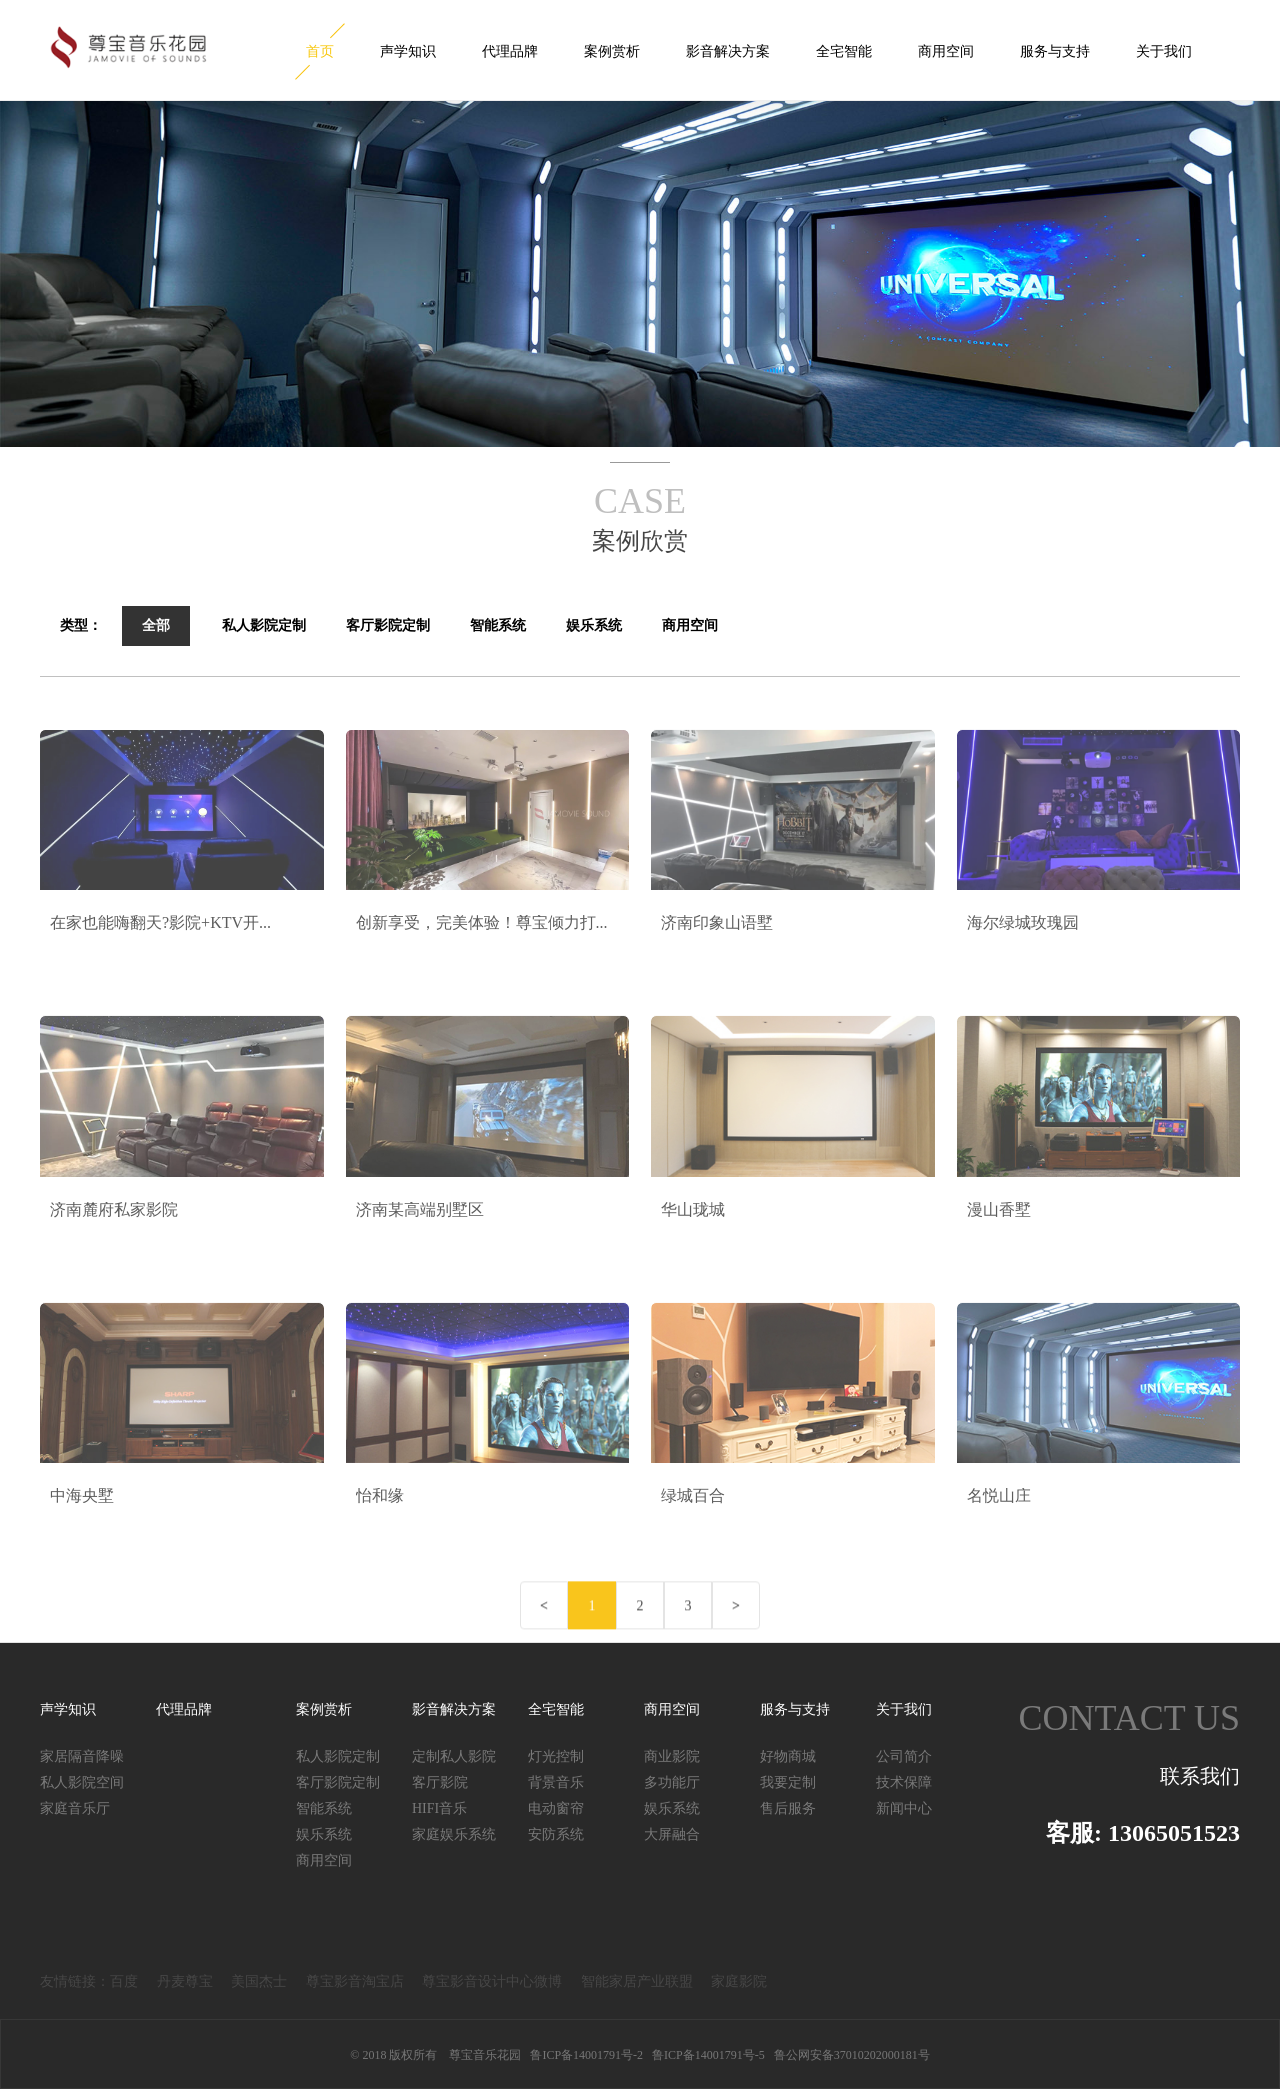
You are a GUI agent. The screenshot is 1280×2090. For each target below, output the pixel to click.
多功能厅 (672, 1782)
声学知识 (408, 51)
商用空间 (946, 51)
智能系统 (324, 1808)
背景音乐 (556, 1782)
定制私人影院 (454, 1756)
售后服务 (788, 1808)
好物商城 (788, 1756)
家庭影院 (739, 1981)
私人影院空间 (82, 1782)
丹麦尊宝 (185, 1981)
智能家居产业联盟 (637, 1981)
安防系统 (556, 1834)
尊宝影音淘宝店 (355, 1981)
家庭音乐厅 (75, 1808)
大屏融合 (672, 1834)
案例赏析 (612, 51)
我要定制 (788, 1782)
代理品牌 (510, 51)
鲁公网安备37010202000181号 (852, 2055)
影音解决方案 (728, 51)
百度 (124, 1981)
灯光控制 (556, 1756)
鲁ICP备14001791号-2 (586, 2055)
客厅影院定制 (338, 1782)
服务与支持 (1055, 51)
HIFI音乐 (439, 1808)
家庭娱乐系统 (454, 1834)
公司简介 (904, 1756)
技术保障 (904, 1782)
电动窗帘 (556, 1808)
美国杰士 (259, 1981)
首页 (320, 51)
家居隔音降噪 (82, 1756)
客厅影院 (440, 1782)
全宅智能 (844, 51)
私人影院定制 (338, 1756)
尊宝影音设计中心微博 (492, 1981)
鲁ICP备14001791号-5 (708, 2055)
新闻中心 (904, 1808)
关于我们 (1164, 51)
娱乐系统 (324, 1834)
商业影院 (672, 1756)
